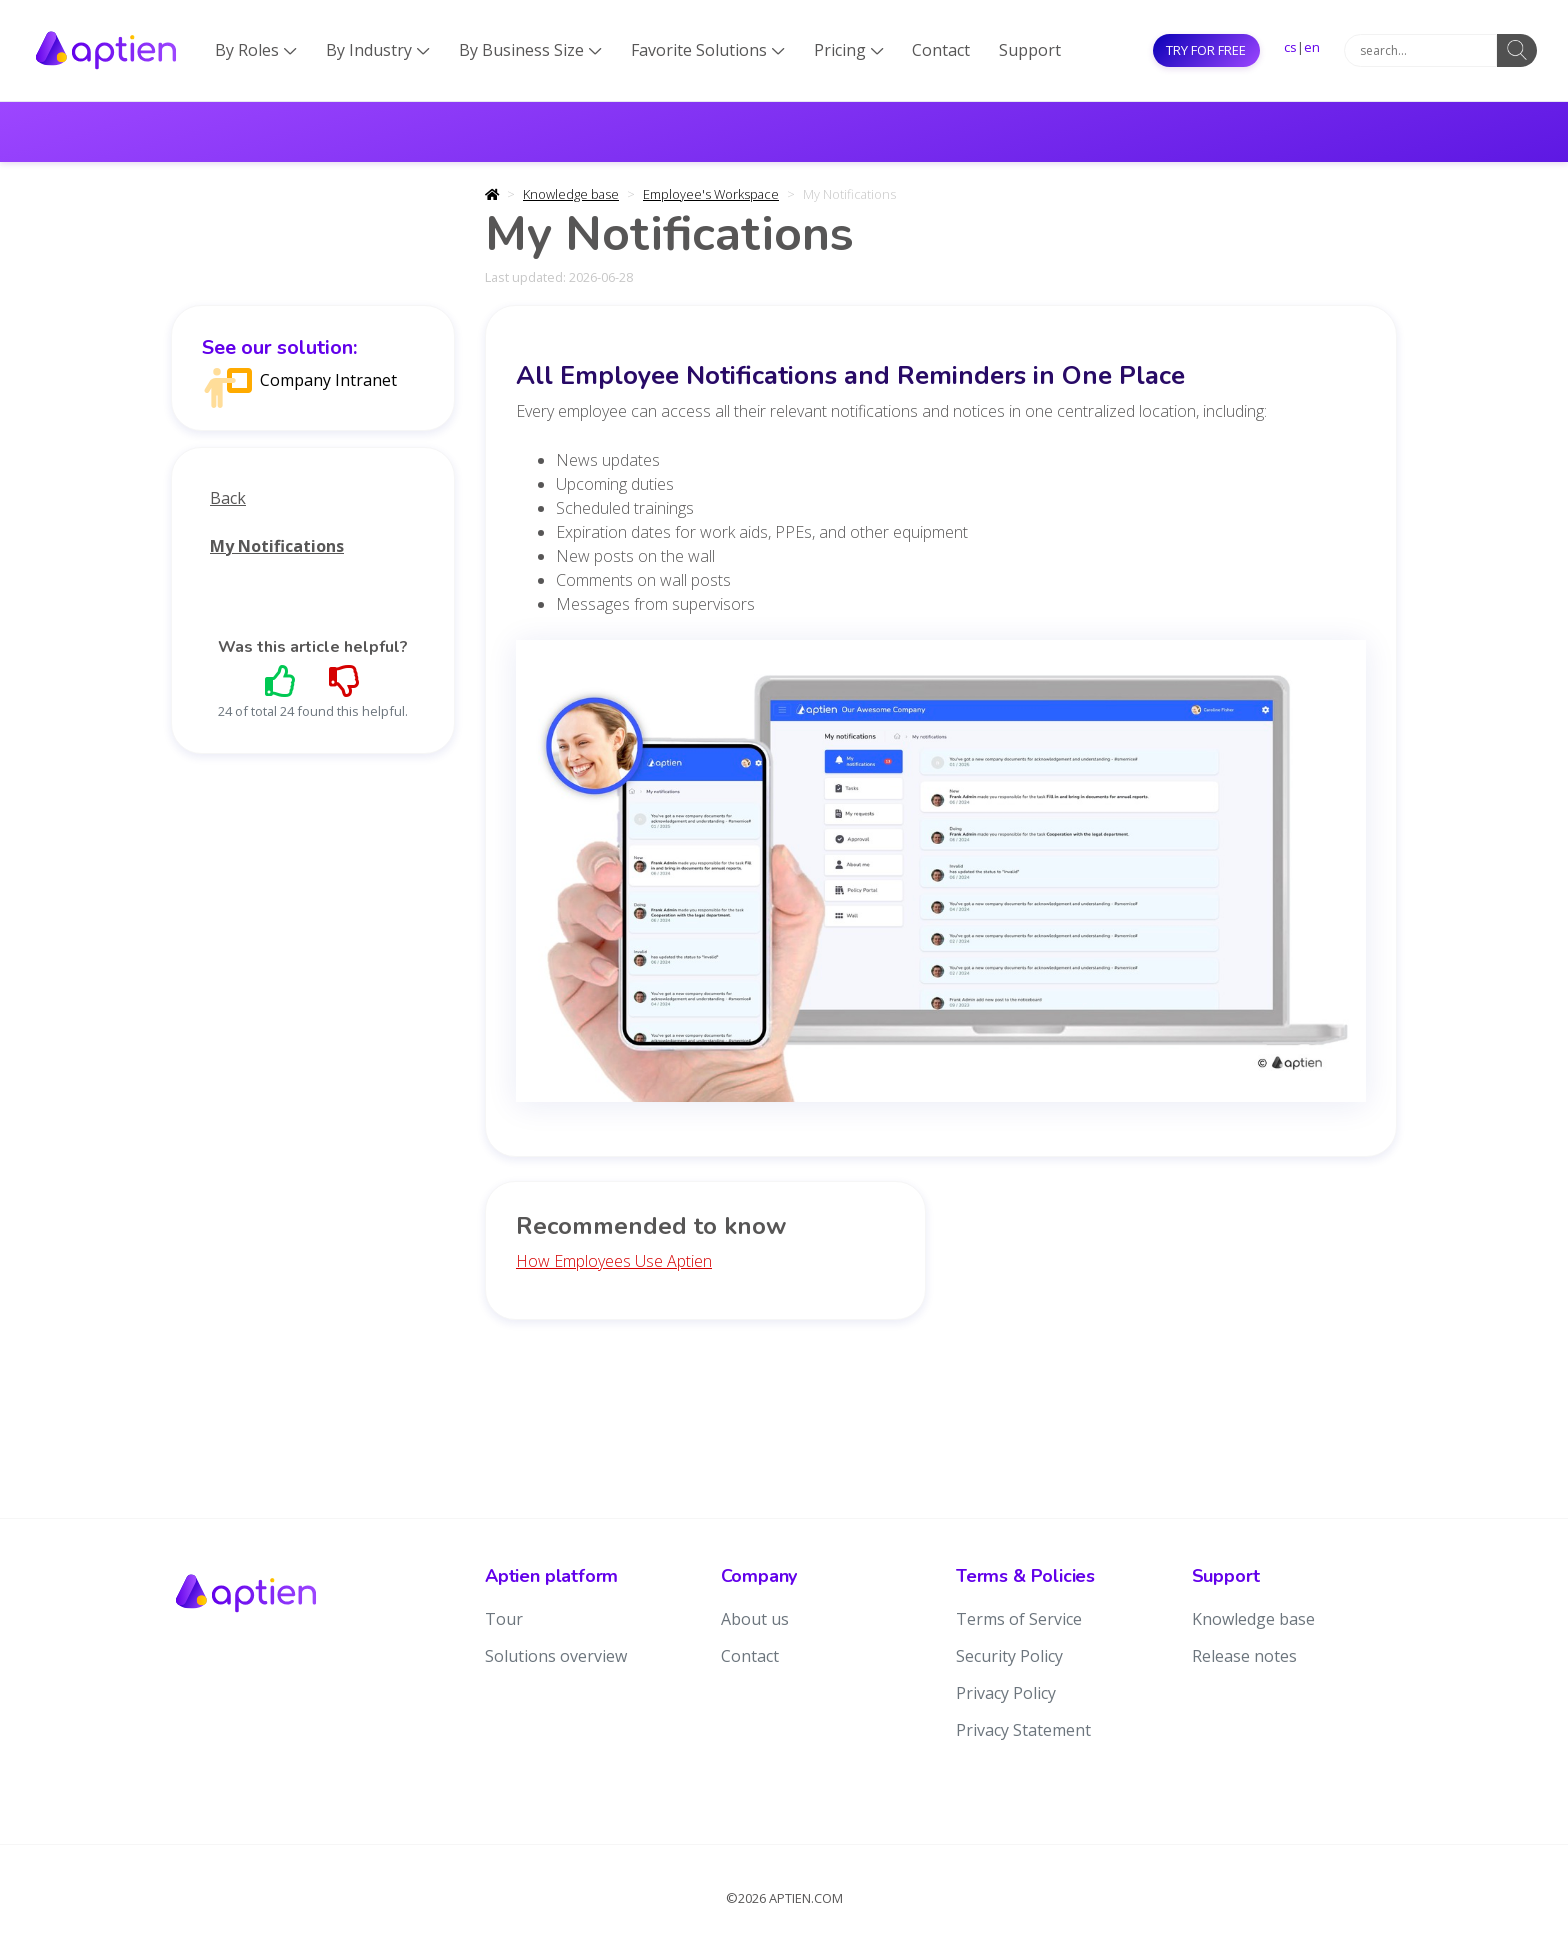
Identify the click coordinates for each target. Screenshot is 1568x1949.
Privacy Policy (1006, 1693)
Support (1030, 50)
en (1312, 47)
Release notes (1244, 1656)
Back (228, 498)
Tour (504, 1619)
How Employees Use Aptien (614, 1261)
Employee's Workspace (711, 194)
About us (755, 1619)
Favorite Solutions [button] (708, 50)
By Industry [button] (378, 50)
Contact (941, 50)
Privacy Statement (1023, 1730)
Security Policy (1009, 1656)
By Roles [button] (256, 50)
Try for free (1206, 50)
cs (1290, 47)
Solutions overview (556, 1656)
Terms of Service (1019, 1619)
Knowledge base (571, 194)
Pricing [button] (849, 50)
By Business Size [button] (530, 50)
